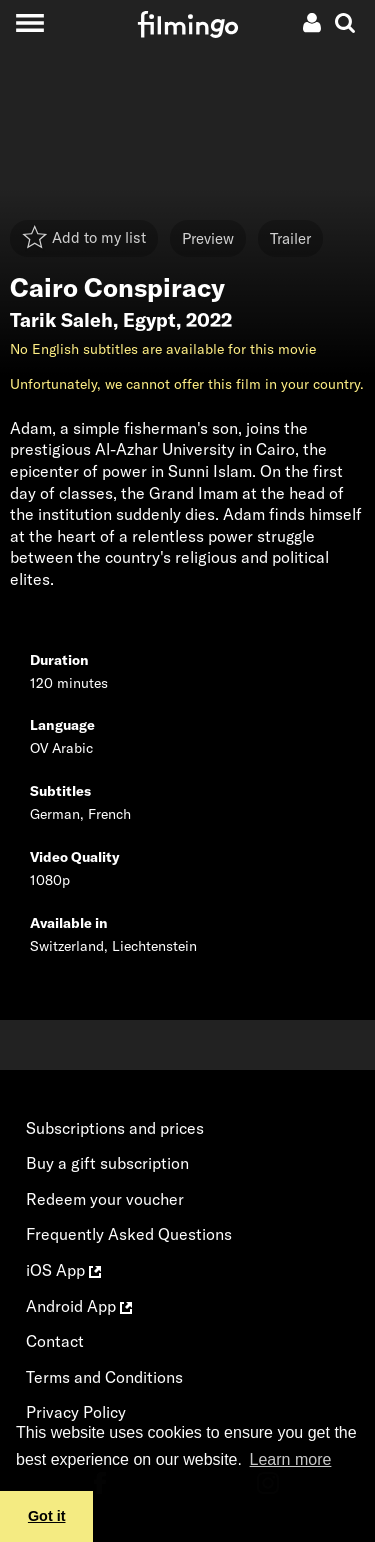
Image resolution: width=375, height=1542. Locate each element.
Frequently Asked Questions (129, 1234)
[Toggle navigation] (29, 22)
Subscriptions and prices (115, 1128)
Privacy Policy (76, 1412)
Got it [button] (47, 1516)
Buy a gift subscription (107, 1163)
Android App (79, 1306)
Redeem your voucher (105, 1199)
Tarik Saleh (61, 320)
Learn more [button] (291, 1459)
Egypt (149, 320)
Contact (55, 1341)
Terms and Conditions (104, 1377)
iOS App (63, 1270)
